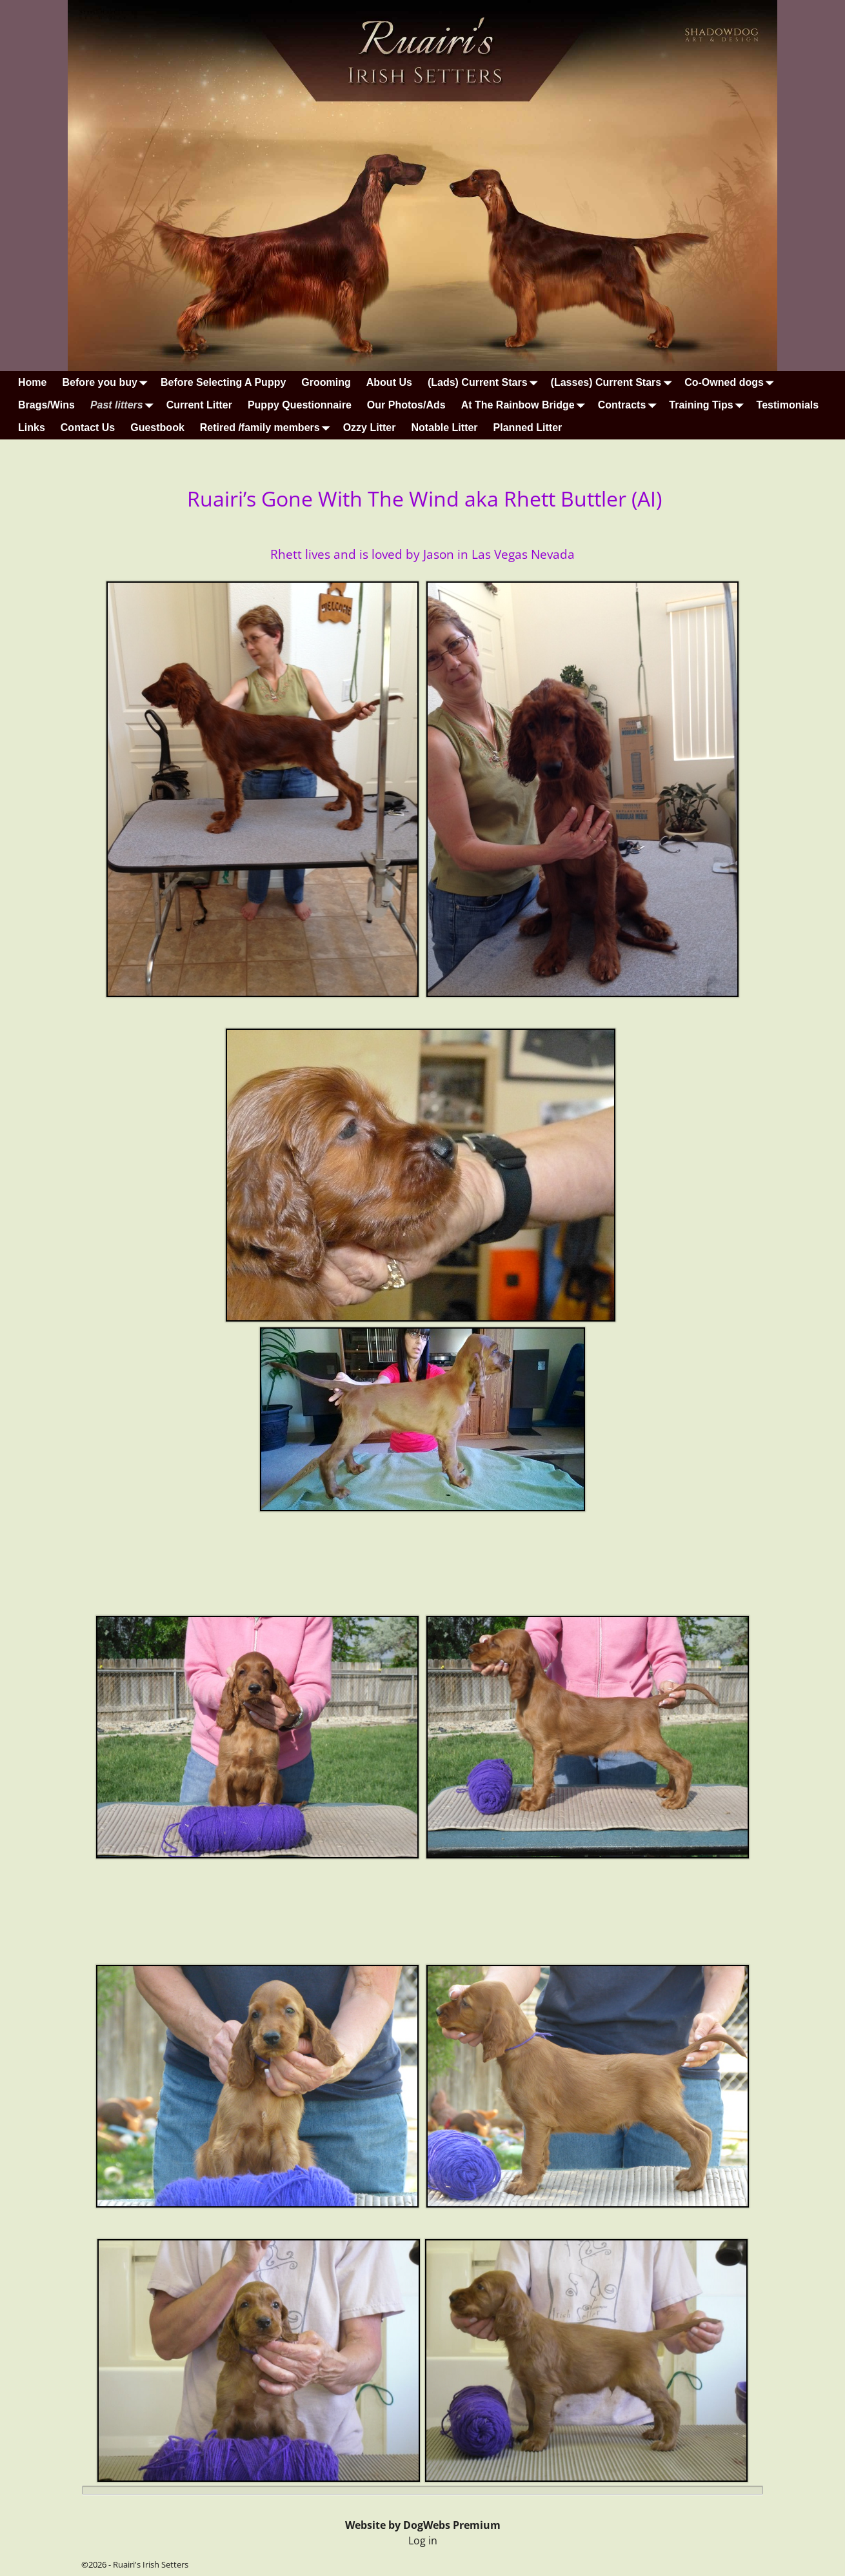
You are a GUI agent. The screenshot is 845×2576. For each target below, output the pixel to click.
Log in (422, 2540)
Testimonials (788, 404)
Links (31, 427)
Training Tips (708, 405)
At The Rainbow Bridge (525, 405)
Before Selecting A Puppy (223, 382)
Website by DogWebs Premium (423, 2525)
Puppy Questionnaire (300, 404)
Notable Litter (444, 427)
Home (32, 382)
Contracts (630, 405)
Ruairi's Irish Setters (150, 2564)
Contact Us (88, 427)
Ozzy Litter (369, 427)
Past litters (124, 405)
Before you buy (107, 382)
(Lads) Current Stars (485, 382)
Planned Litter (527, 427)
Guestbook (157, 427)
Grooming (325, 382)
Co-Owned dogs (731, 382)
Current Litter (199, 404)
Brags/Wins (46, 404)
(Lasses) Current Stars (614, 382)
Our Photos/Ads (406, 404)
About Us (389, 382)
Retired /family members (267, 428)
